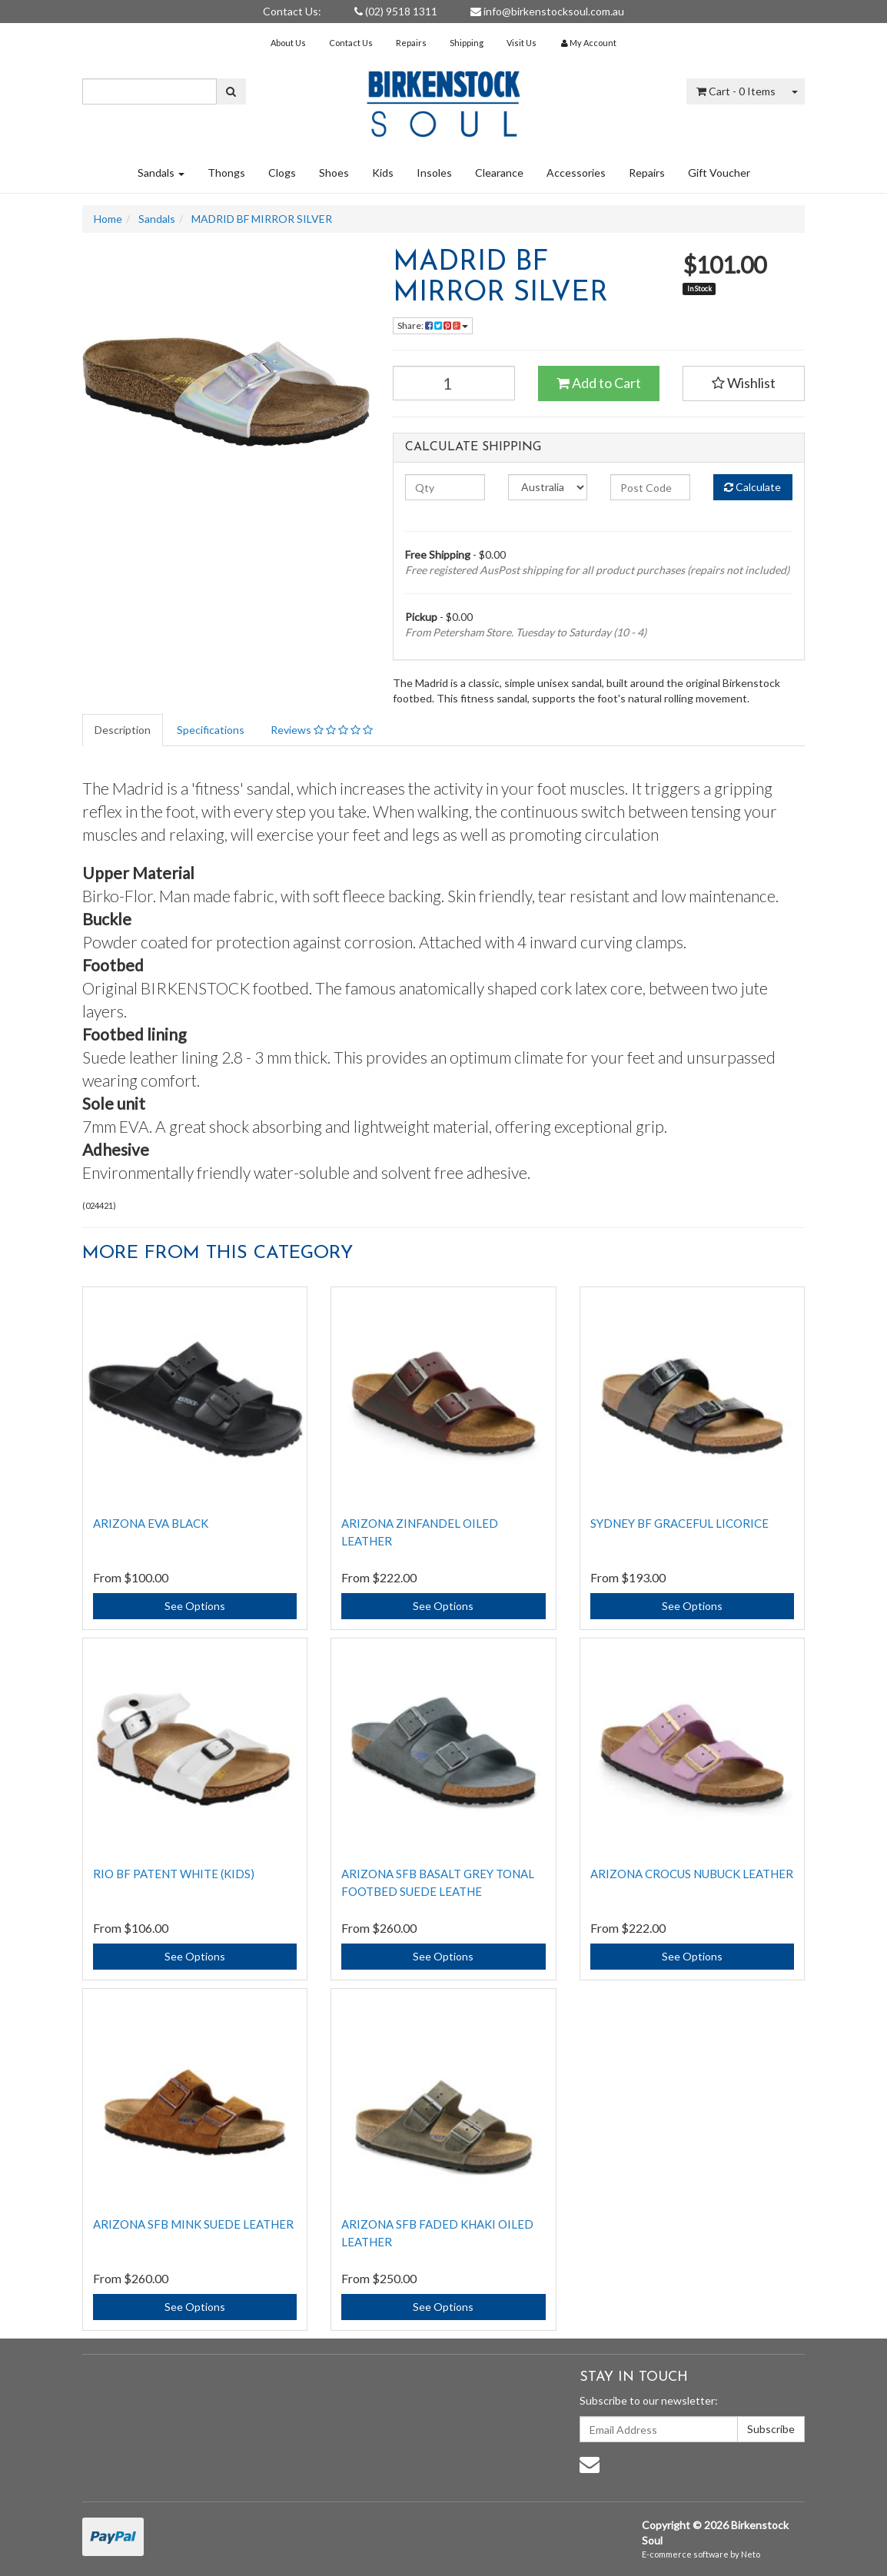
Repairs (411, 43)
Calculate (752, 486)
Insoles (434, 172)
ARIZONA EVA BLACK (150, 1523)
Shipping (466, 43)
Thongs (226, 172)
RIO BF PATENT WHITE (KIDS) (173, 1874)
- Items (736, 91)
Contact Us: (292, 11)
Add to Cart (598, 382)
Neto (750, 2554)
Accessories (576, 172)
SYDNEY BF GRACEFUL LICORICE (679, 1523)
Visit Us (522, 43)
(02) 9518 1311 (395, 11)
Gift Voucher (719, 172)
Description (123, 729)
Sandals (161, 172)
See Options (194, 1605)
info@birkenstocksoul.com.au (547, 11)
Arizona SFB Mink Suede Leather (193, 2224)
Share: (432, 325)
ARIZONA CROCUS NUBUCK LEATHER (691, 1874)
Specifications (210, 729)
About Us (288, 43)
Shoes (334, 172)
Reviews (322, 729)
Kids (383, 172)
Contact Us (351, 43)
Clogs (282, 172)
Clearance (499, 172)
